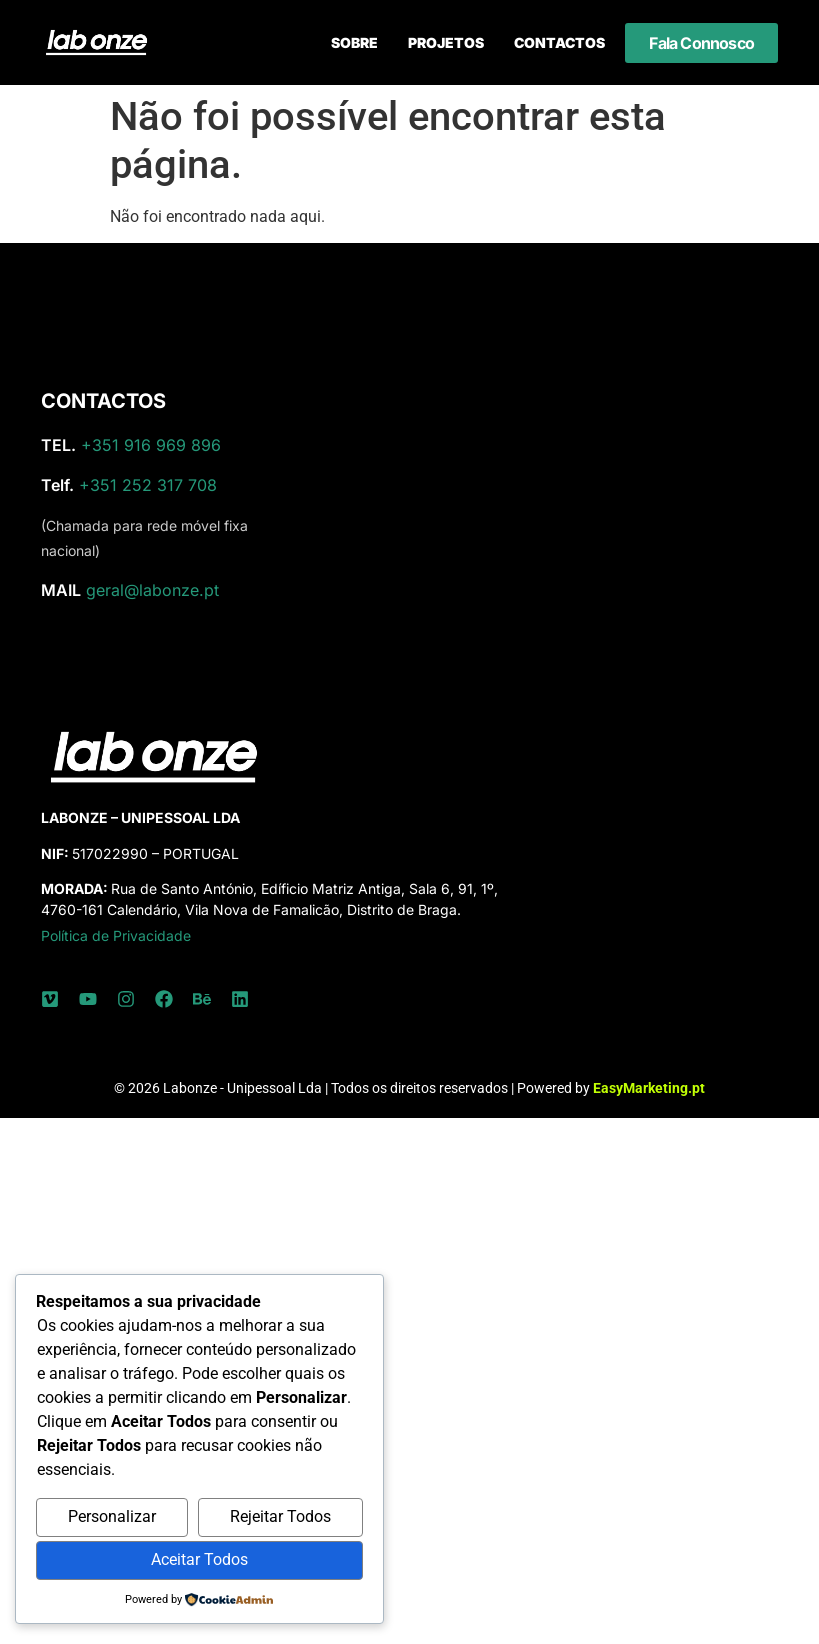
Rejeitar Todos (280, 1516)
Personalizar (112, 1516)
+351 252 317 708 (148, 485)
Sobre (354, 42)
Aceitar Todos (199, 1559)
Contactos (559, 42)
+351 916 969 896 (151, 445)
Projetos (446, 42)
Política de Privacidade (116, 935)
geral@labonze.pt (152, 590)
